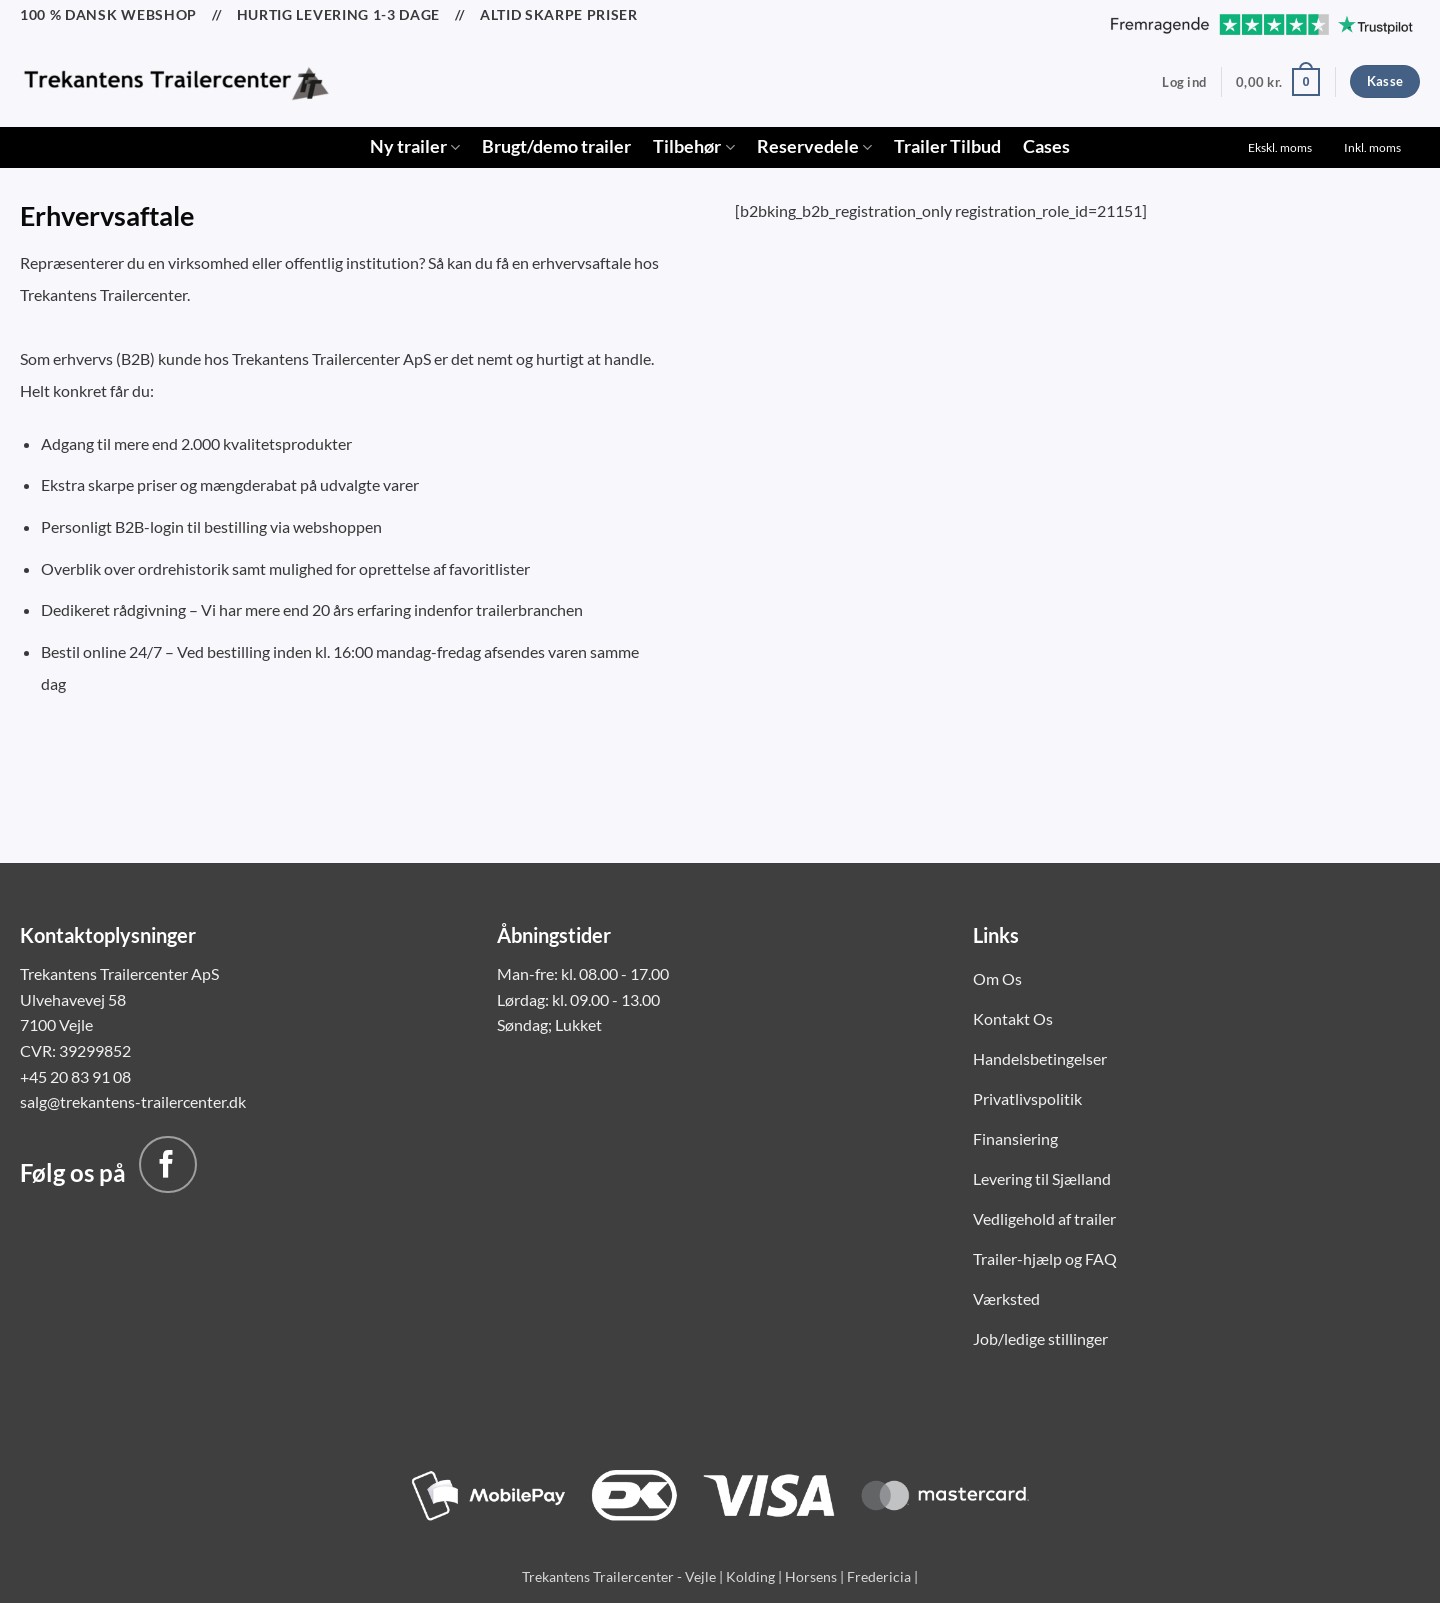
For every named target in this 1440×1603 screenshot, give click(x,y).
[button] (1184, 82)
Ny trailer (415, 146)
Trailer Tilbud (947, 146)
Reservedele (814, 146)
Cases (1046, 146)
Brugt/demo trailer (556, 146)
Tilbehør (693, 146)
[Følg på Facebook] (168, 1165)
